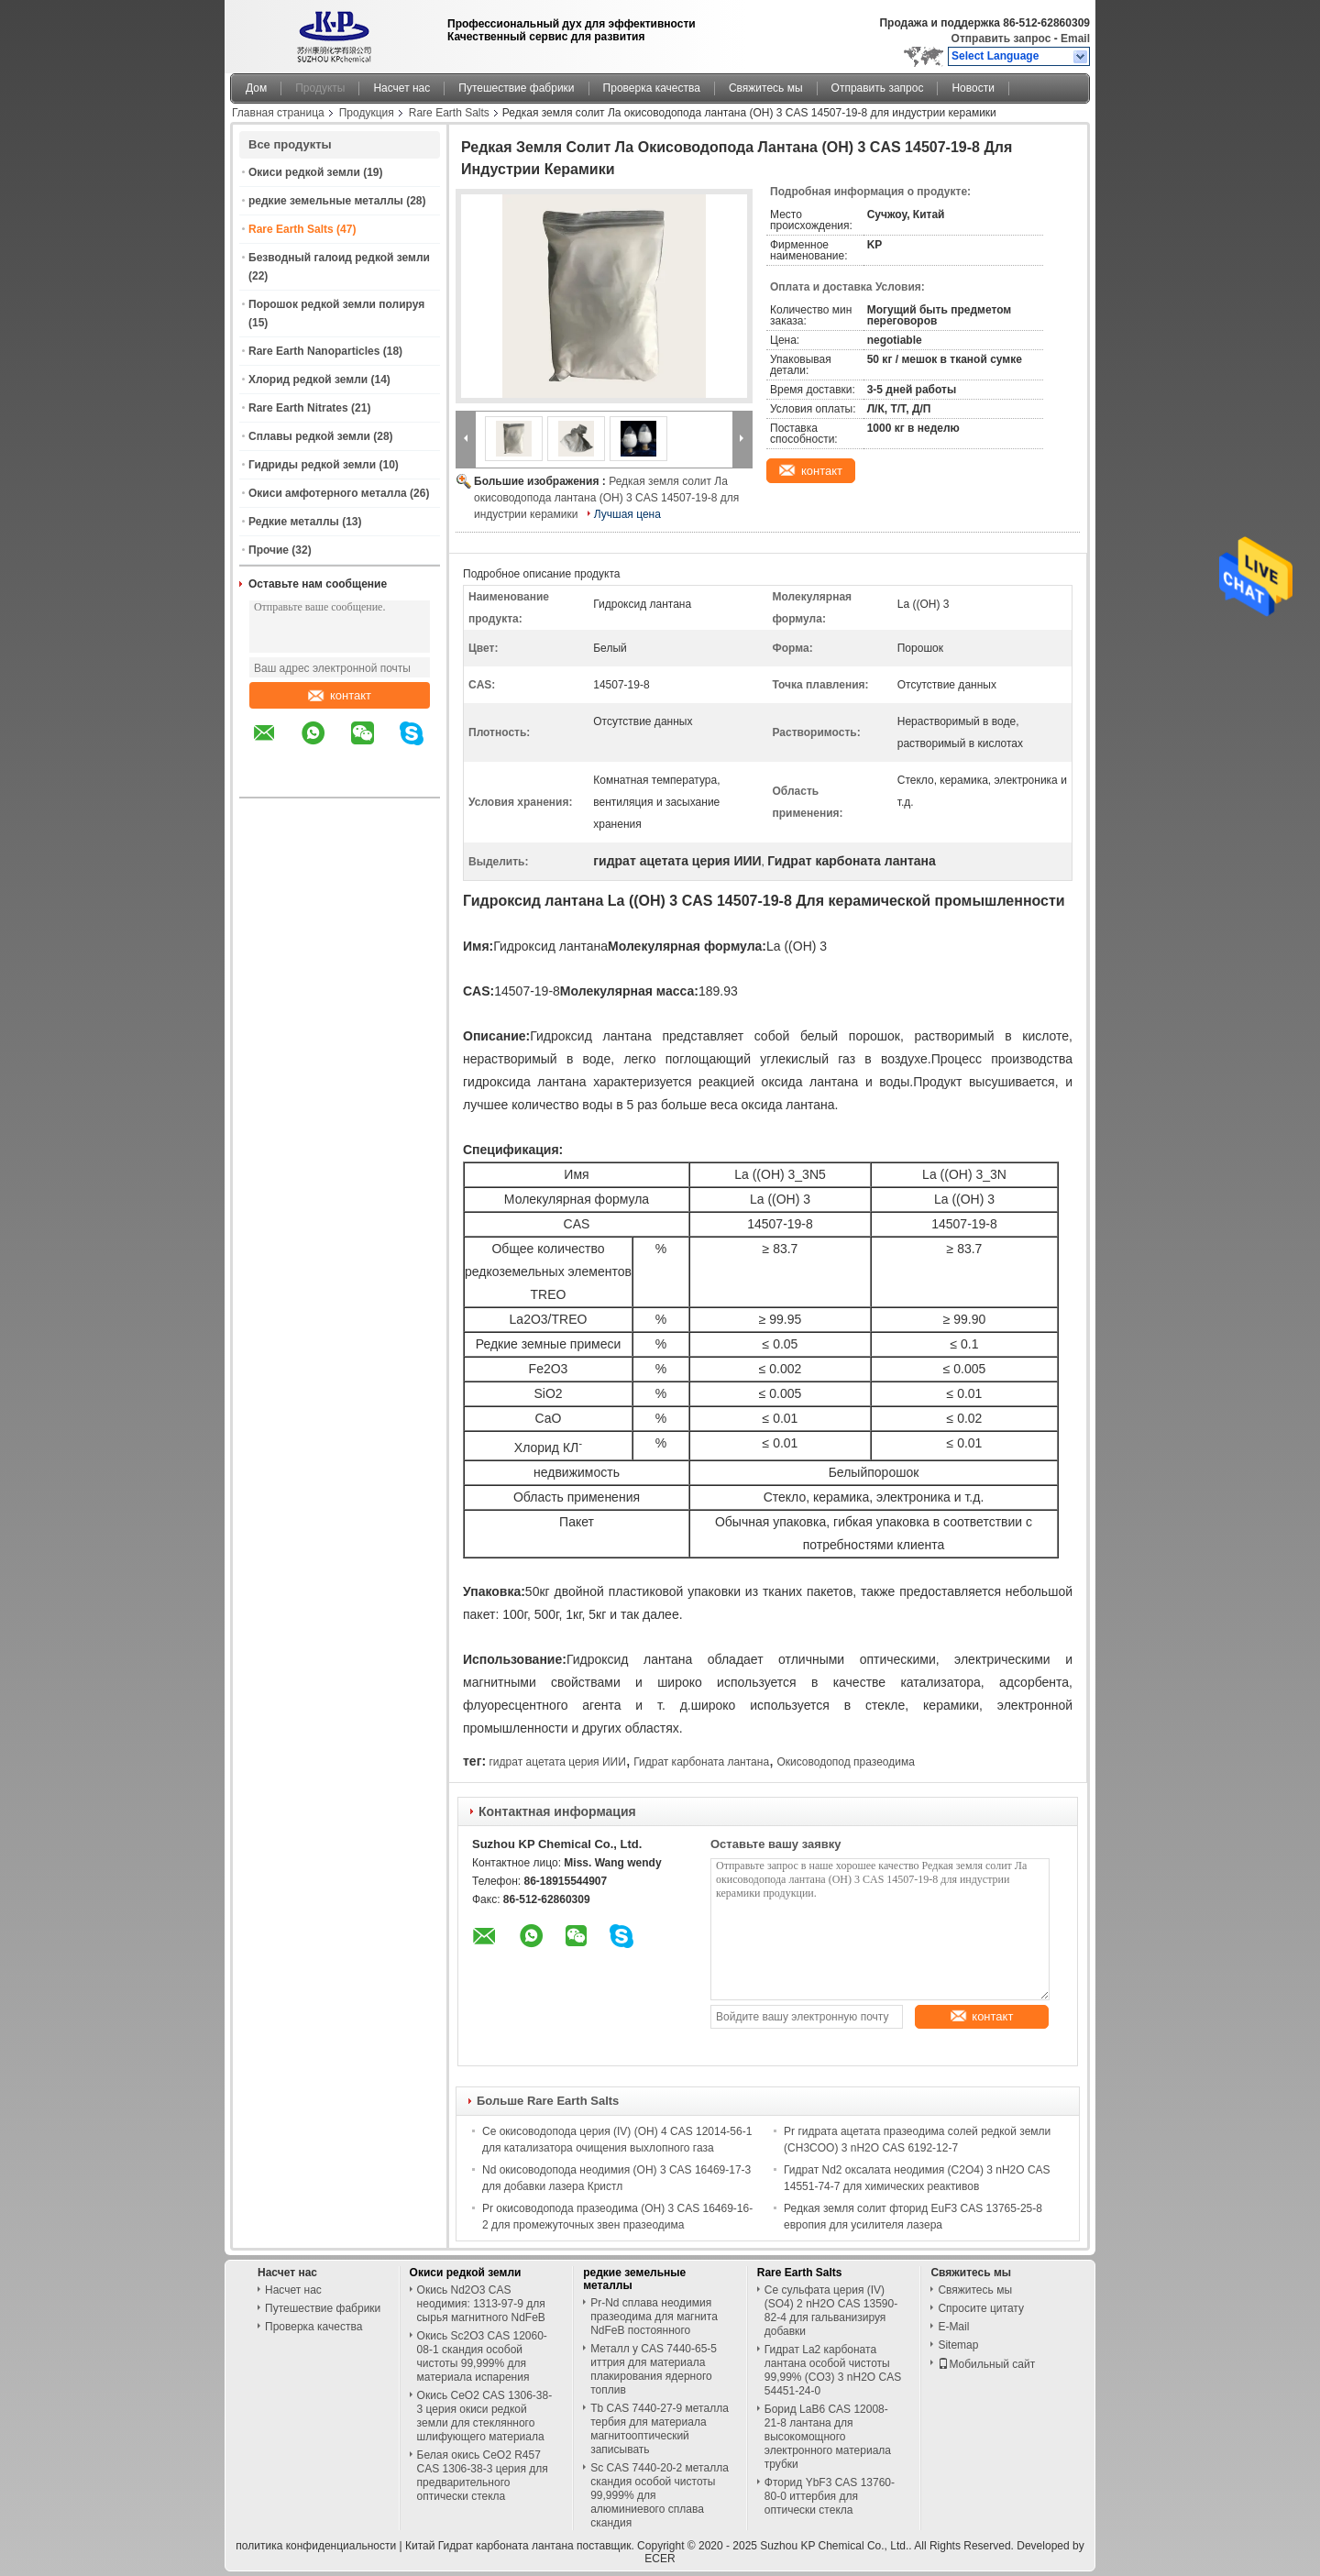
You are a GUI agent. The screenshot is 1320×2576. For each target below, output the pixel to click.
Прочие (268, 550)
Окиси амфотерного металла (327, 493)
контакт (339, 695)
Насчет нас (401, 88)
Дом (256, 88)
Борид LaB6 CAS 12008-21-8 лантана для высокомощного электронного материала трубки (827, 2437)
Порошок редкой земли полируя (336, 304)
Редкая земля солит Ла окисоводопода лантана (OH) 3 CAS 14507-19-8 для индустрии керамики (606, 498)
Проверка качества (651, 88)
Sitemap (958, 2345)
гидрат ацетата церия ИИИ (557, 1762)
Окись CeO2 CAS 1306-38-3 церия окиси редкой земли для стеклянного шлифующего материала (485, 2416)
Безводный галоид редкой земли (339, 257)
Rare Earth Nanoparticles (314, 351)
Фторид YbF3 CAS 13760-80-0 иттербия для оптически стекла (829, 2496)
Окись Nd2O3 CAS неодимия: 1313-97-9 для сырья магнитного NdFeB (481, 2304)
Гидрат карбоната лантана (701, 1762)
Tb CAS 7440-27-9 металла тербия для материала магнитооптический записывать (659, 2429)
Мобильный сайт (986, 2364)
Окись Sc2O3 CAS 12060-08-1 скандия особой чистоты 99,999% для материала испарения (482, 2356)
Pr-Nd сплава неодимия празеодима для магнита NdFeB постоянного (654, 2316)
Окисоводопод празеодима (845, 1762)
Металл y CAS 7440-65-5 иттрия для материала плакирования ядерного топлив (653, 2369)
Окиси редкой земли (304, 172)
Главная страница (278, 112)
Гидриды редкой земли (312, 464)
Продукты (320, 88)
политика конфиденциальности (316, 2545)
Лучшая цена (627, 514)
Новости (973, 88)
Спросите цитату (981, 2308)
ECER (659, 2558)
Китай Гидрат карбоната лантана (489, 2545)
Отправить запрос (1003, 38)
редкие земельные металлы (325, 200)
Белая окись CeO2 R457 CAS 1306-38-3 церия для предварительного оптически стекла (482, 2476)
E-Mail (953, 2326)
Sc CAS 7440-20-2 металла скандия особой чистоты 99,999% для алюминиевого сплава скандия (659, 2495)
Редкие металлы (293, 521)
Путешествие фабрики (516, 88)
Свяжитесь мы (766, 88)
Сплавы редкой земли (309, 436)
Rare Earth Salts (449, 112)
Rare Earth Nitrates (298, 408)
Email (1075, 38)
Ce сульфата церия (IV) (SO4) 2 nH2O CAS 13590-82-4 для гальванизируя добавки (830, 2311)
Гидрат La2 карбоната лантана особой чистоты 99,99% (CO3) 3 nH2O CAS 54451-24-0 (832, 2370)
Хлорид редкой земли (308, 379)
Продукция (366, 112)
